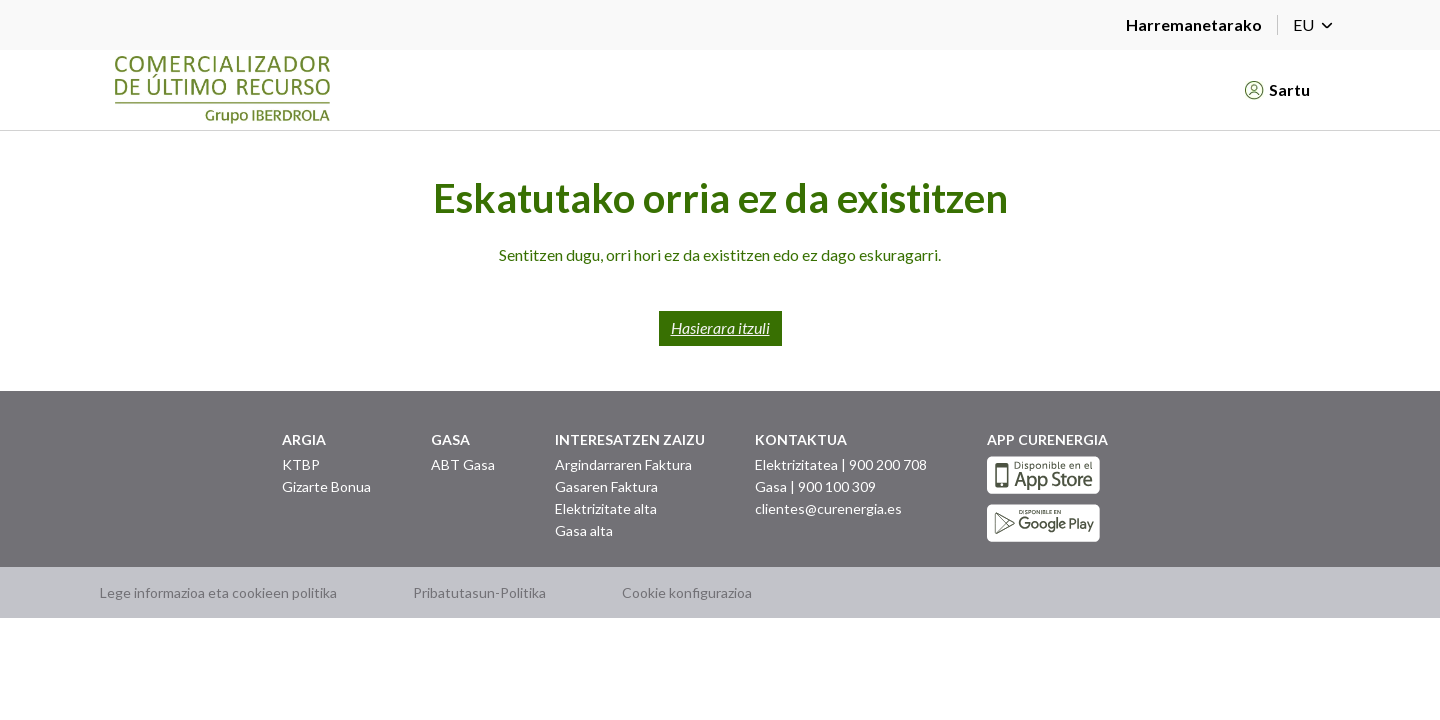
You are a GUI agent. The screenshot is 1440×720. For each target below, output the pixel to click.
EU (1316, 25)
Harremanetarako (1194, 24)
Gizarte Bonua (326, 486)
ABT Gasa (463, 464)
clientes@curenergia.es (828, 508)
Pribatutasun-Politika (479, 592)
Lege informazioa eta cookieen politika (218, 592)
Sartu (1277, 90)
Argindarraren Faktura (623, 464)
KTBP (301, 464)
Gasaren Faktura (606, 486)
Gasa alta (584, 530)
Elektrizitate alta (606, 508)
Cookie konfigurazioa (687, 592)
